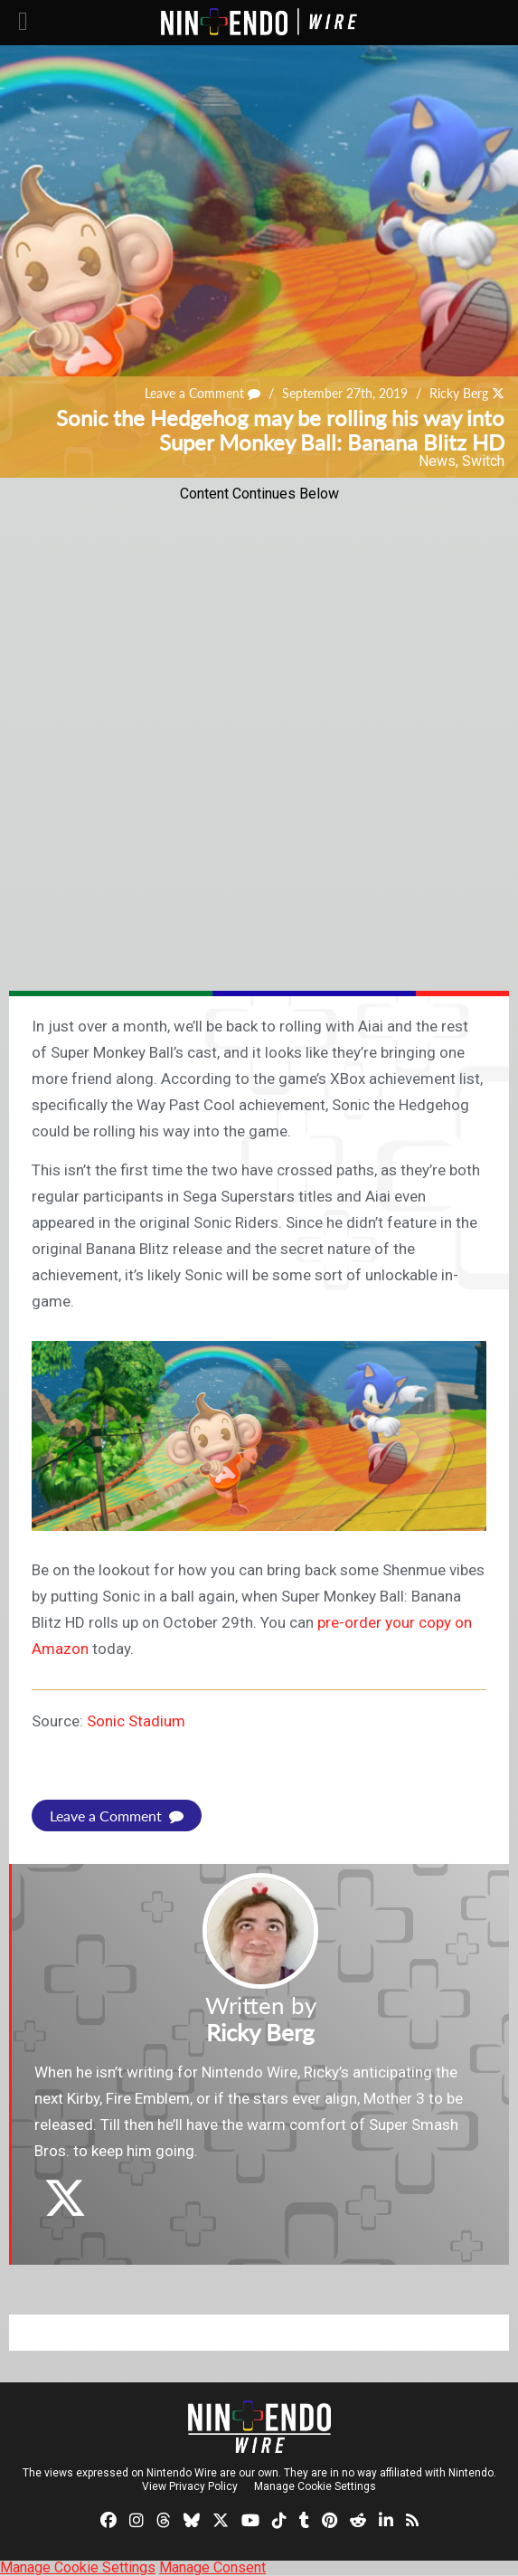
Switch (483, 461)
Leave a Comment (202, 393)
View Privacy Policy (190, 2486)
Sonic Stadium (136, 1721)
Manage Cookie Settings (315, 2486)
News (437, 461)
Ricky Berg (458, 393)
